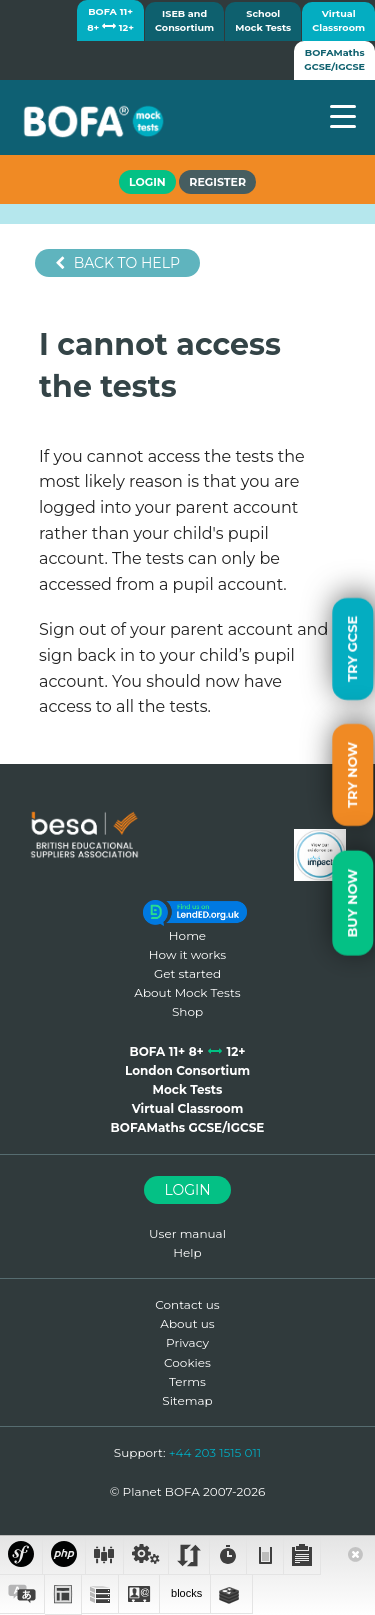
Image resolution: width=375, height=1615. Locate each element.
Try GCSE (352, 648)
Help (187, 1252)
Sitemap (187, 1400)
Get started (187, 973)
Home (187, 935)
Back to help (117, 263)
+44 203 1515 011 (215, 1452)
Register (217, 182)
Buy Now (352, 902)
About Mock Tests (187, 992)
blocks (185, 1593)
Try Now (352, 775)
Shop (187, 1011)
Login (187, 1190)
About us (187, 1323)
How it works (187, 954)
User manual (187, 1233)
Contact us (187, 1304)
